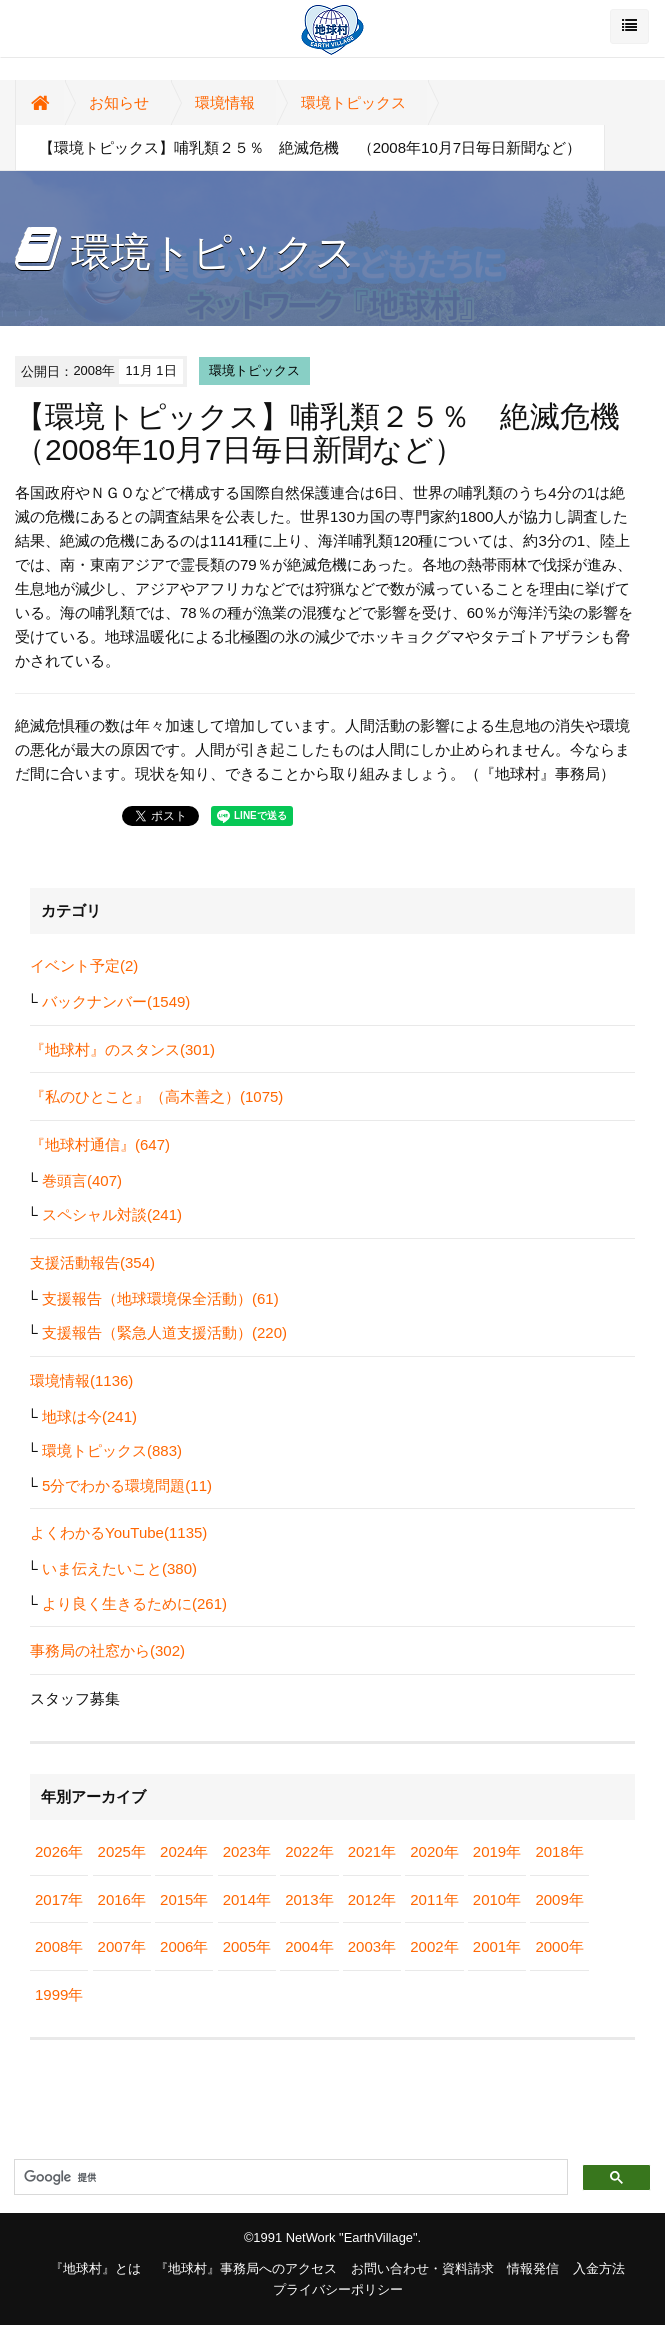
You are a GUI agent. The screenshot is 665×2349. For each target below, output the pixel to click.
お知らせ (119, 102)
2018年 (559, 1851)
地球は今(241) (89, 1416)
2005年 (247, 1946)
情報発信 (533, 2268)
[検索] (289, 2178)
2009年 (559, 1899)
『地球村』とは (95, 2268)
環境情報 (225, 102)
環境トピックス (353, 102)
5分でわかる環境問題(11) (127, 1485)
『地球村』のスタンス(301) (122, 1049)
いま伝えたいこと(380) (119, 1568)
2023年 (247, 1851)
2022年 (309, 1851)
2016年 (122, 1899)
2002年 (434, 1946)
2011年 (434, 1899)
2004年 (309, 1946)
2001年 (497, 1946)
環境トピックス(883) (112, 1450)
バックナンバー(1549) (116, 1001)
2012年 (372, 1899)
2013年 (309, 1899)
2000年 (559, 1946)
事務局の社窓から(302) (107, 1650)
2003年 (372, 1946)
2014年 (247, 1899)
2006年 (184, 1946)
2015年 (184, 1899)
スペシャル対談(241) (112, 1214)
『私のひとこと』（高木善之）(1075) (156, 1096)
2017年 (59, 1899)
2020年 (434, 1851)
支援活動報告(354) (92, 1262)
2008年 (59, 1946)
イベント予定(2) (84, 965)
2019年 (497, 1851)
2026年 (59, 1851)
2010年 (497, 1899)
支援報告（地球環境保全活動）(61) (160, 1298)
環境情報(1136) (81, 1380)
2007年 (122, 1946)
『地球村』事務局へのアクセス (246, 2268)
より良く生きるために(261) (134, 1603)
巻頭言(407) (82, 1180)
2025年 (122, 1851)
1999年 (59, 1994)
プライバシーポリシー (338, 2289)
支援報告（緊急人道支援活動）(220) (164, 1332)
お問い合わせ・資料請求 (422, 2268)
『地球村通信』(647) (100, 1144)
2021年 (372, 1851)
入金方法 (599, 2268)
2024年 (184, 1851)
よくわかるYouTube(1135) (118, 1532)
